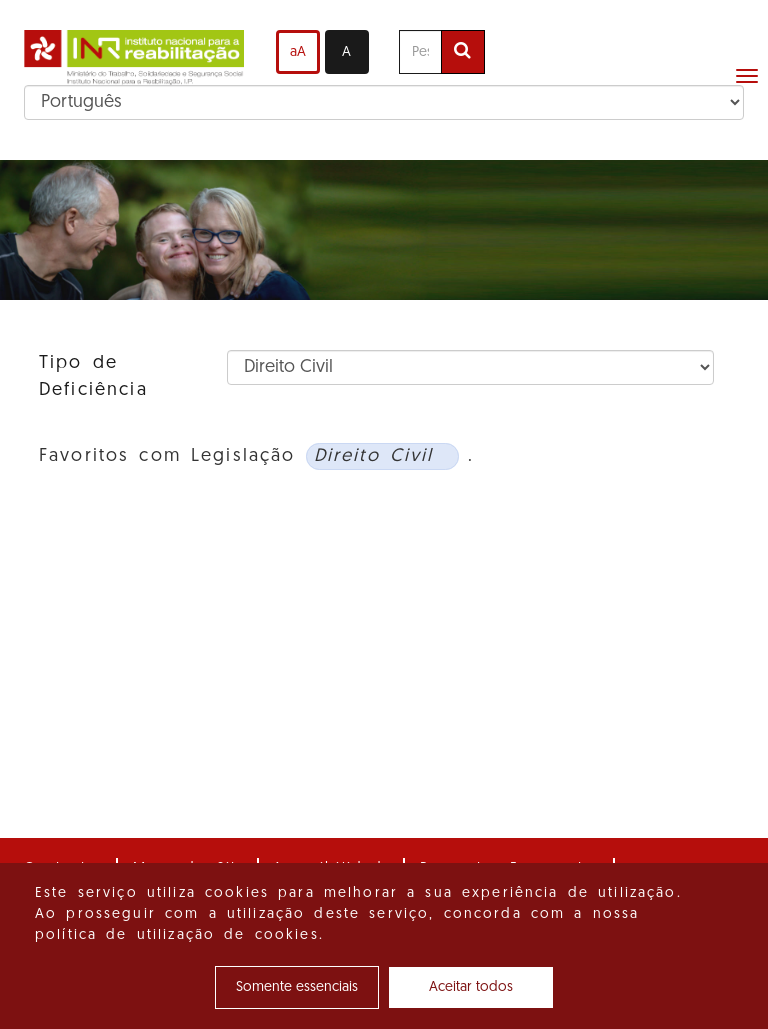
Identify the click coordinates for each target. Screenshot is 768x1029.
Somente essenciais (297, 987)
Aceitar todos (471, 987)
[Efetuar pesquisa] (463, 52)
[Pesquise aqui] (420, 52)
